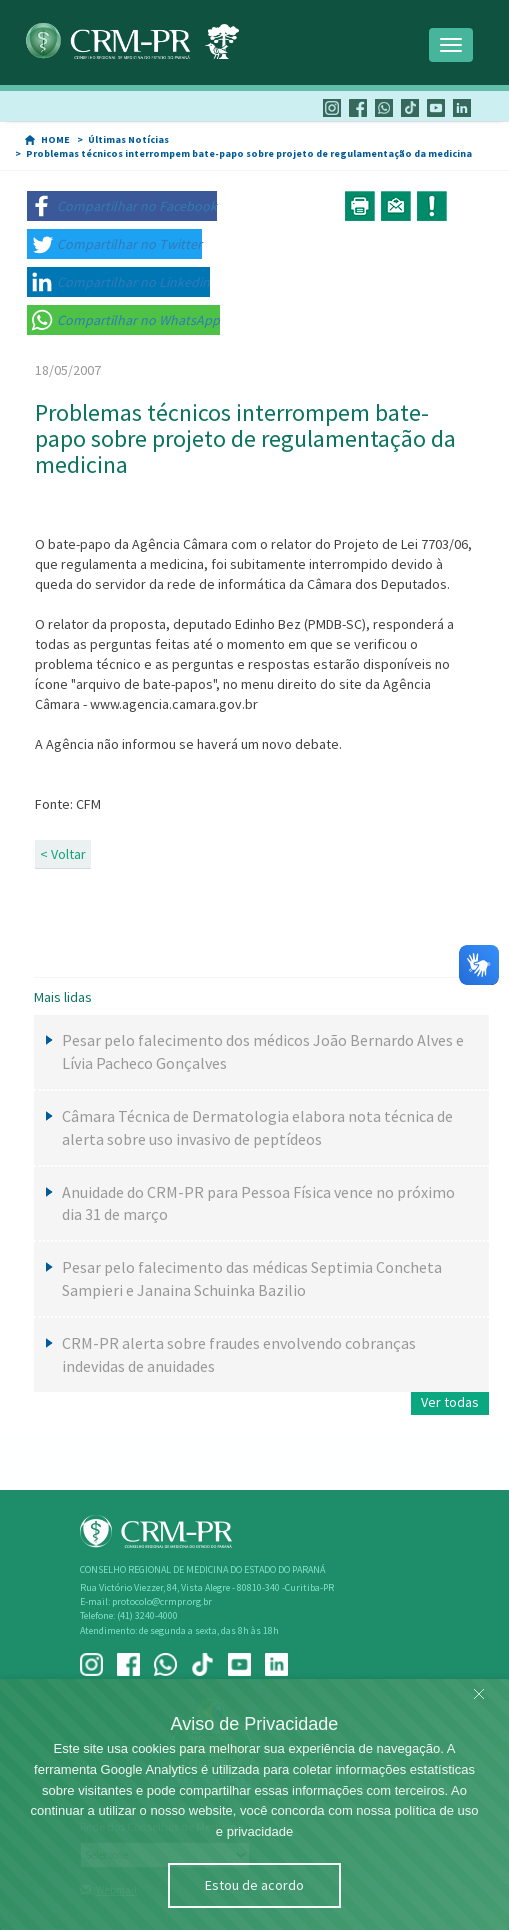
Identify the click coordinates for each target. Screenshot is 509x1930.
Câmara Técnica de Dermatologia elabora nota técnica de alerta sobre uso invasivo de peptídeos (257, 1127)
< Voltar (63, 854)
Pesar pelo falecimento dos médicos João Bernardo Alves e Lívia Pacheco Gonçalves (263, 1051)
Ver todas (450, 1402)
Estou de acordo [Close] (254, 1885)
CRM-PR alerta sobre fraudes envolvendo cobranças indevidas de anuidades (239, 1354)
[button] (122, 206)
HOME (55, 139)
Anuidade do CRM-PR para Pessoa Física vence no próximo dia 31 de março (258, 1203)
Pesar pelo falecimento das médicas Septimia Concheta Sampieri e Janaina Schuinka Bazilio (252, 1278)
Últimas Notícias (128, 139)
